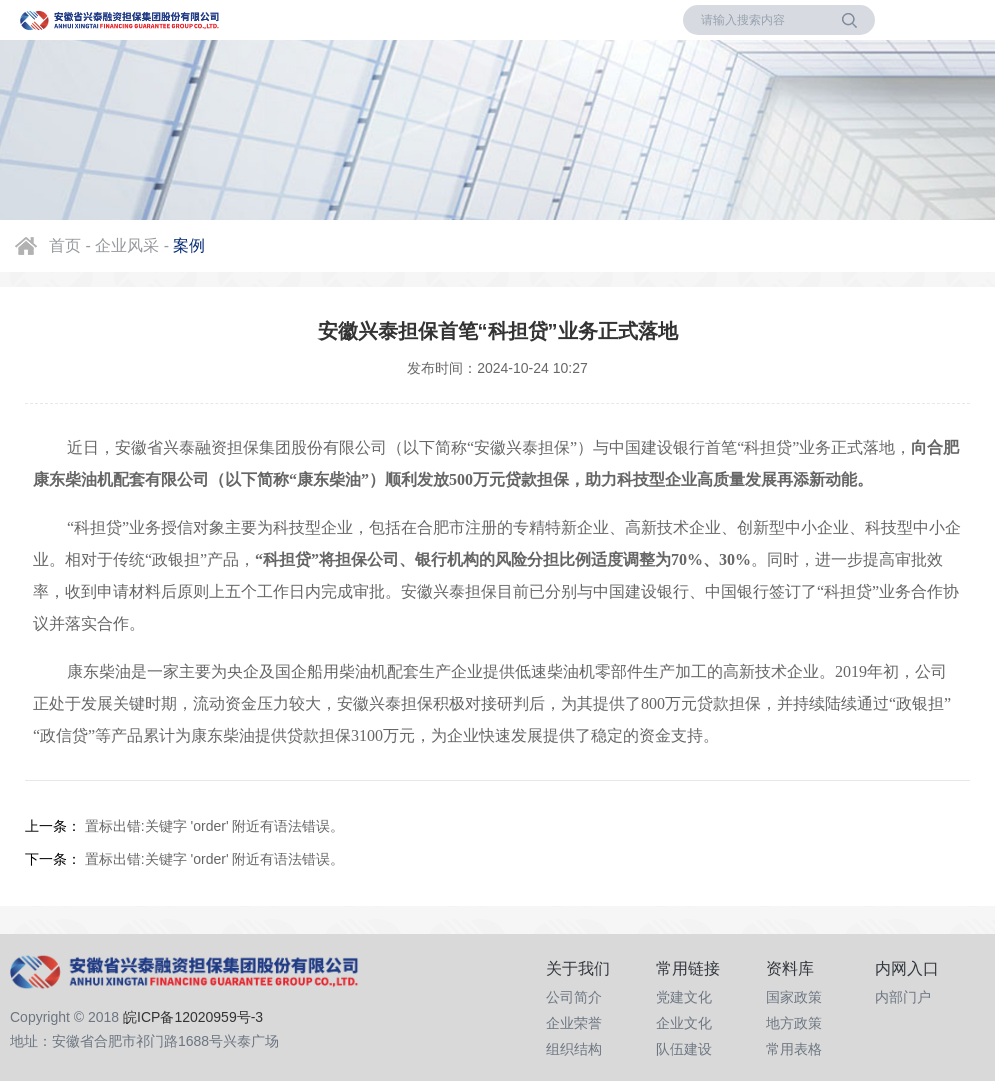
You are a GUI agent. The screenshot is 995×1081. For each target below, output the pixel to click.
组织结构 (574, 1049)
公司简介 (574, 997)
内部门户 (903, 997)
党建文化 (684, 997)
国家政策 (794, 997)
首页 (65, 245)
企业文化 (684, 1023)
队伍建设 (684, 1049)
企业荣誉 (574, 1023)
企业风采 (127, 245)
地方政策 (794, 1023)
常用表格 (794, 1049)
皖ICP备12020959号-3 (193, 1017)
